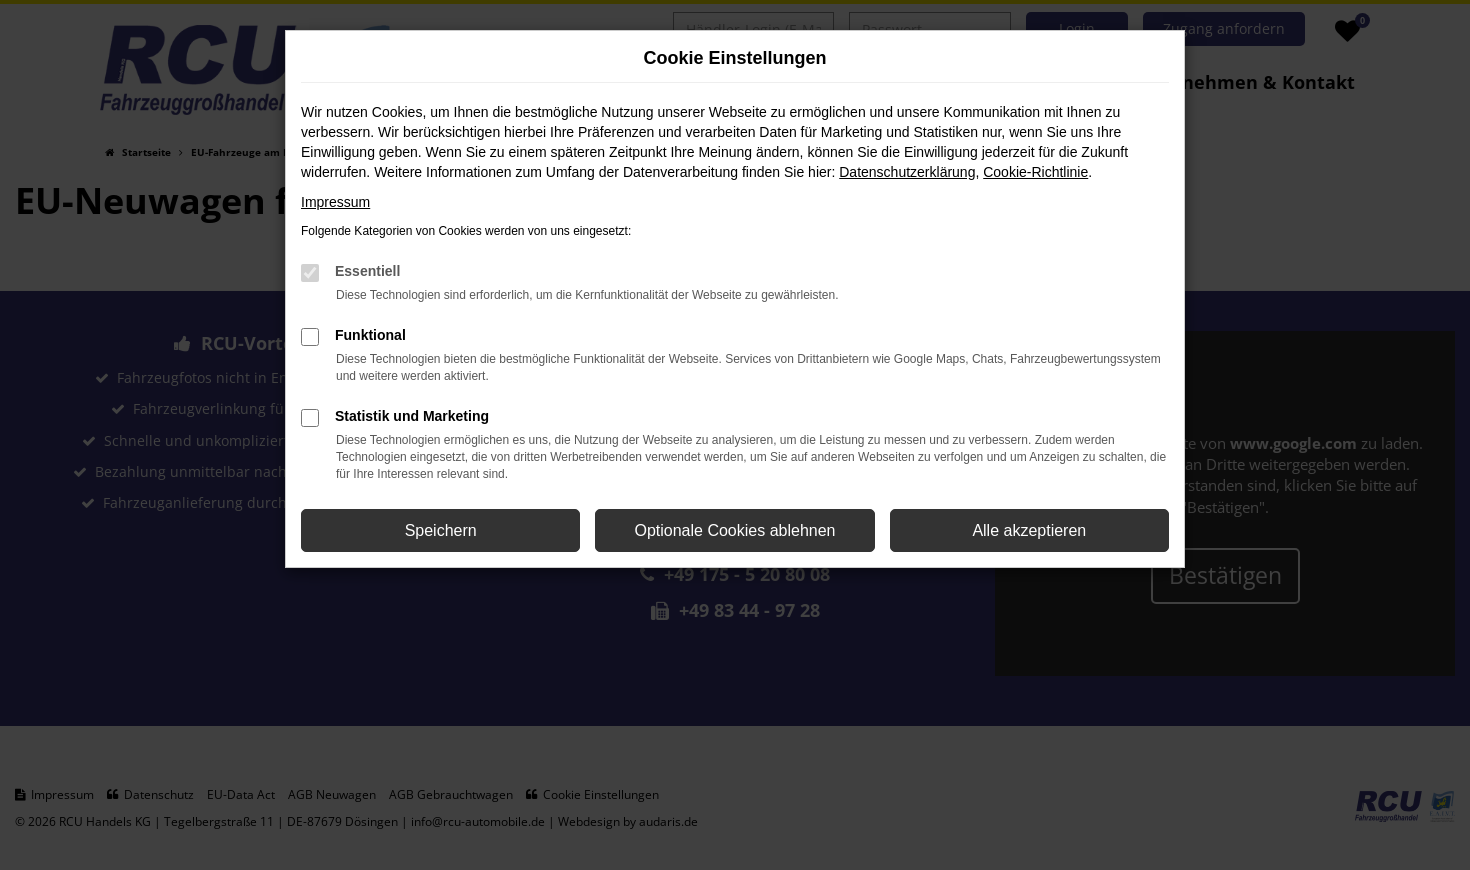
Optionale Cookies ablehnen (734, 530)
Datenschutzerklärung (907, 172)
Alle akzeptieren (1029, 530)
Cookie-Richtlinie (1035, 172)
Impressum (335, 202)
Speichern (441, 530)
